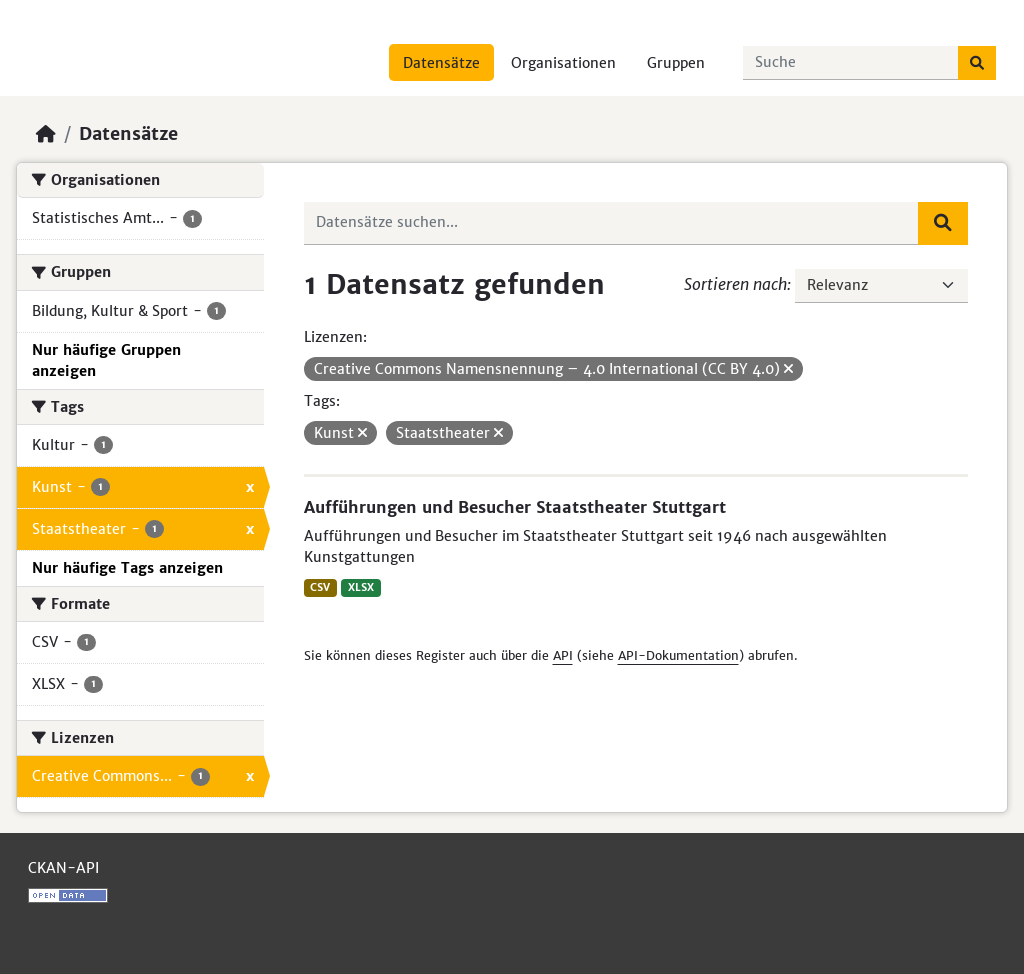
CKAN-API (63, 868)
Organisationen (563, 63)
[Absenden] (977, 63)
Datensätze (441, 63)
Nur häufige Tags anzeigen (127, 568)
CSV (320, 587)
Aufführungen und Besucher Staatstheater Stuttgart (515, 507)
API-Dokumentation (678, 655)
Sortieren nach (735, 284)
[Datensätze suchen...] (851, 63)
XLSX (361, 587)
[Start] (46, 134)
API (563, 655)
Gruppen (676, 63)
